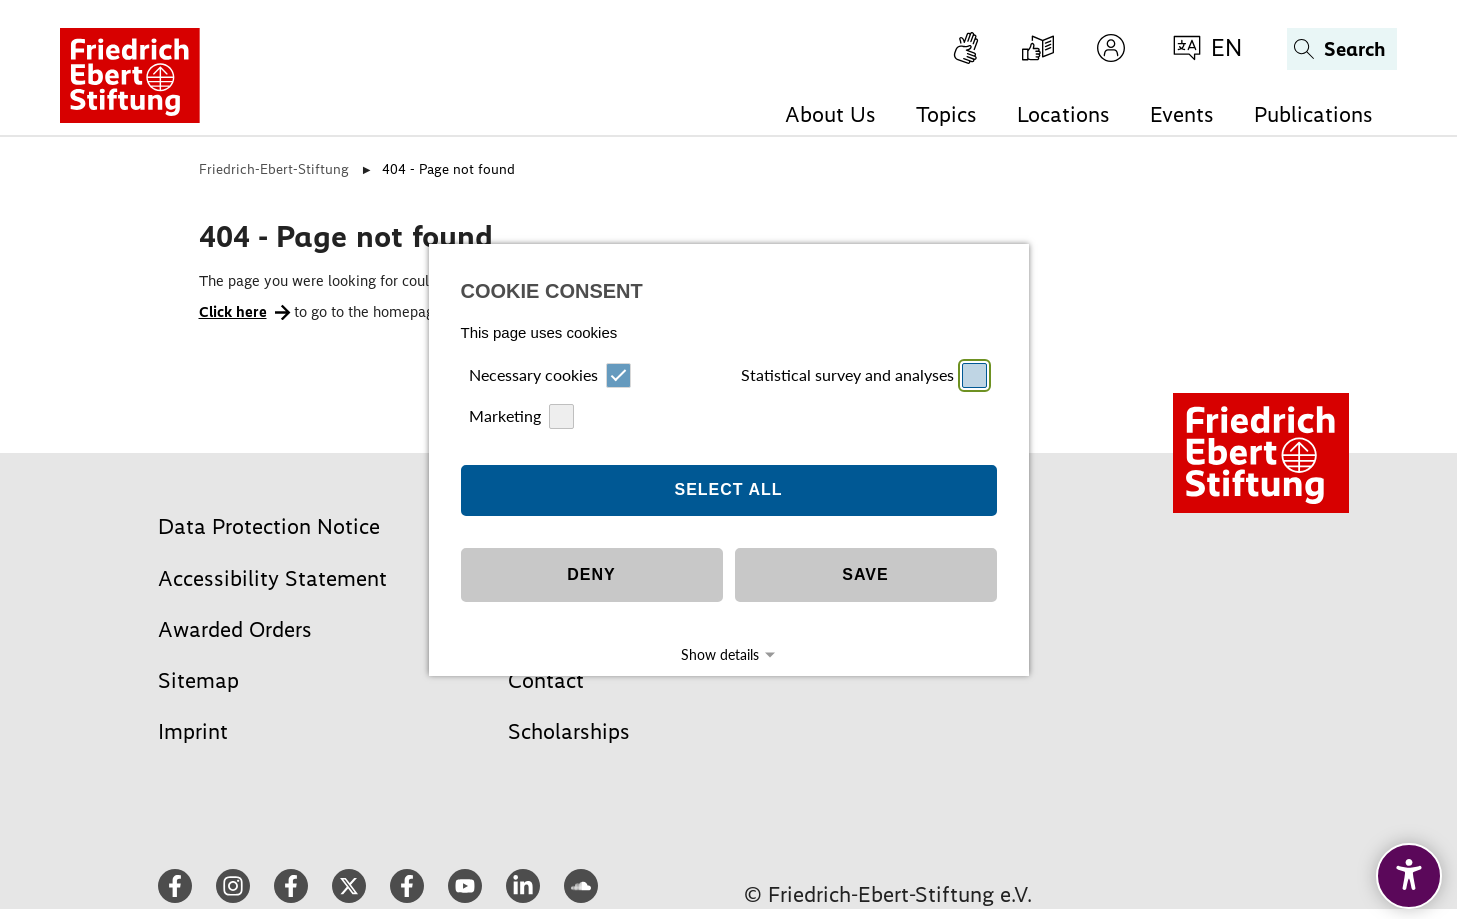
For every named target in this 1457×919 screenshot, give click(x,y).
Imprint (697, 662)
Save (865, 547)
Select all (728, 462)
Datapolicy (751, 662)
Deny (591, 547)
